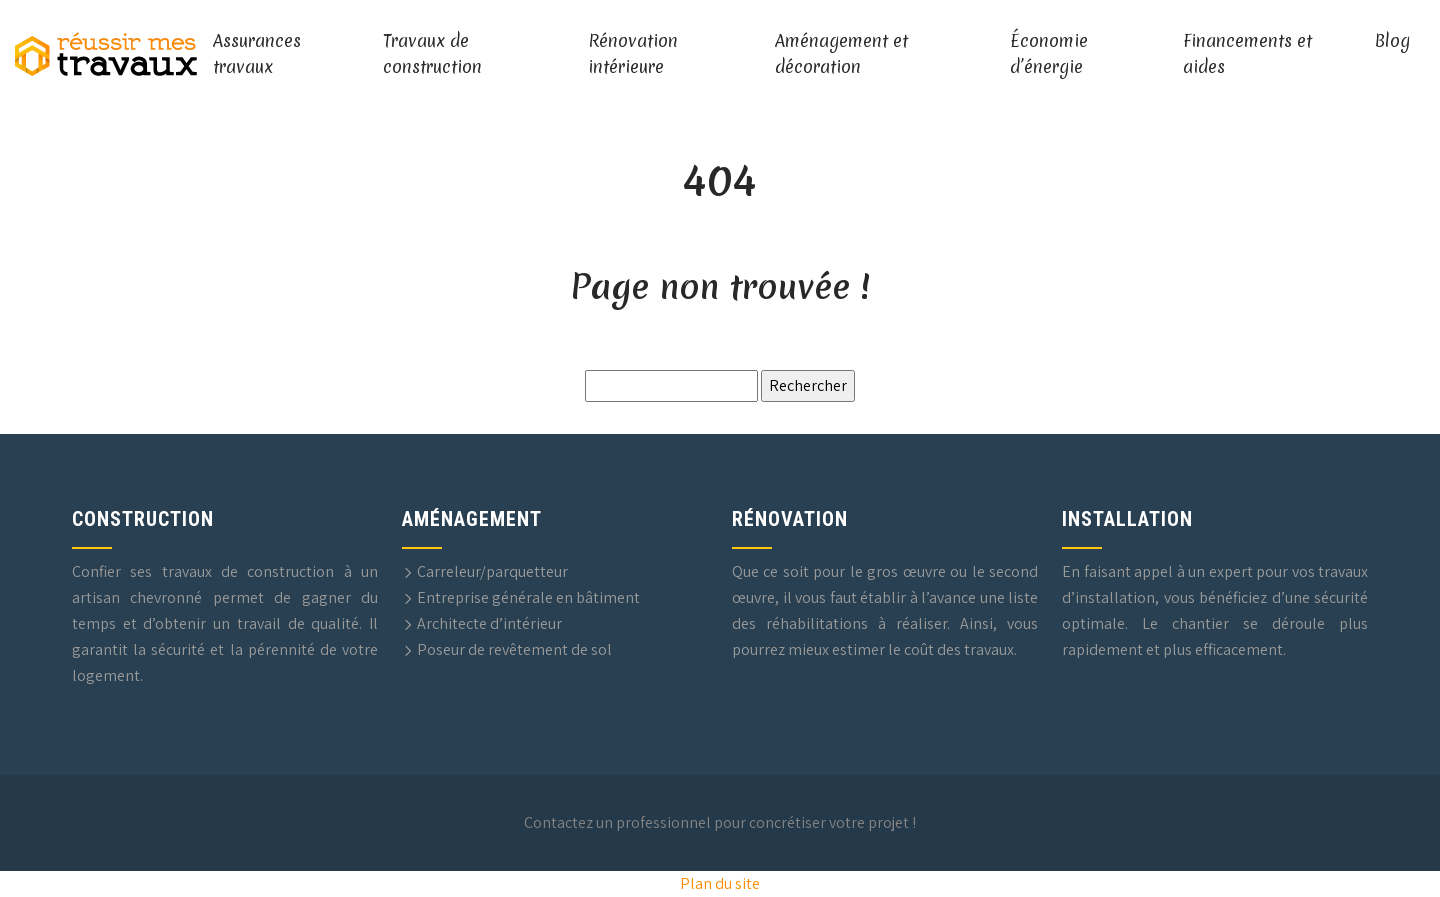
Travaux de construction (432, 53)
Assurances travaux (257, 53)
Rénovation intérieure (633, 53)
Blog (1392, 40)
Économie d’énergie (1049, 53)
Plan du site (720, 883)
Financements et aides (1247, 53)
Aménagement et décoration (841, 53)
